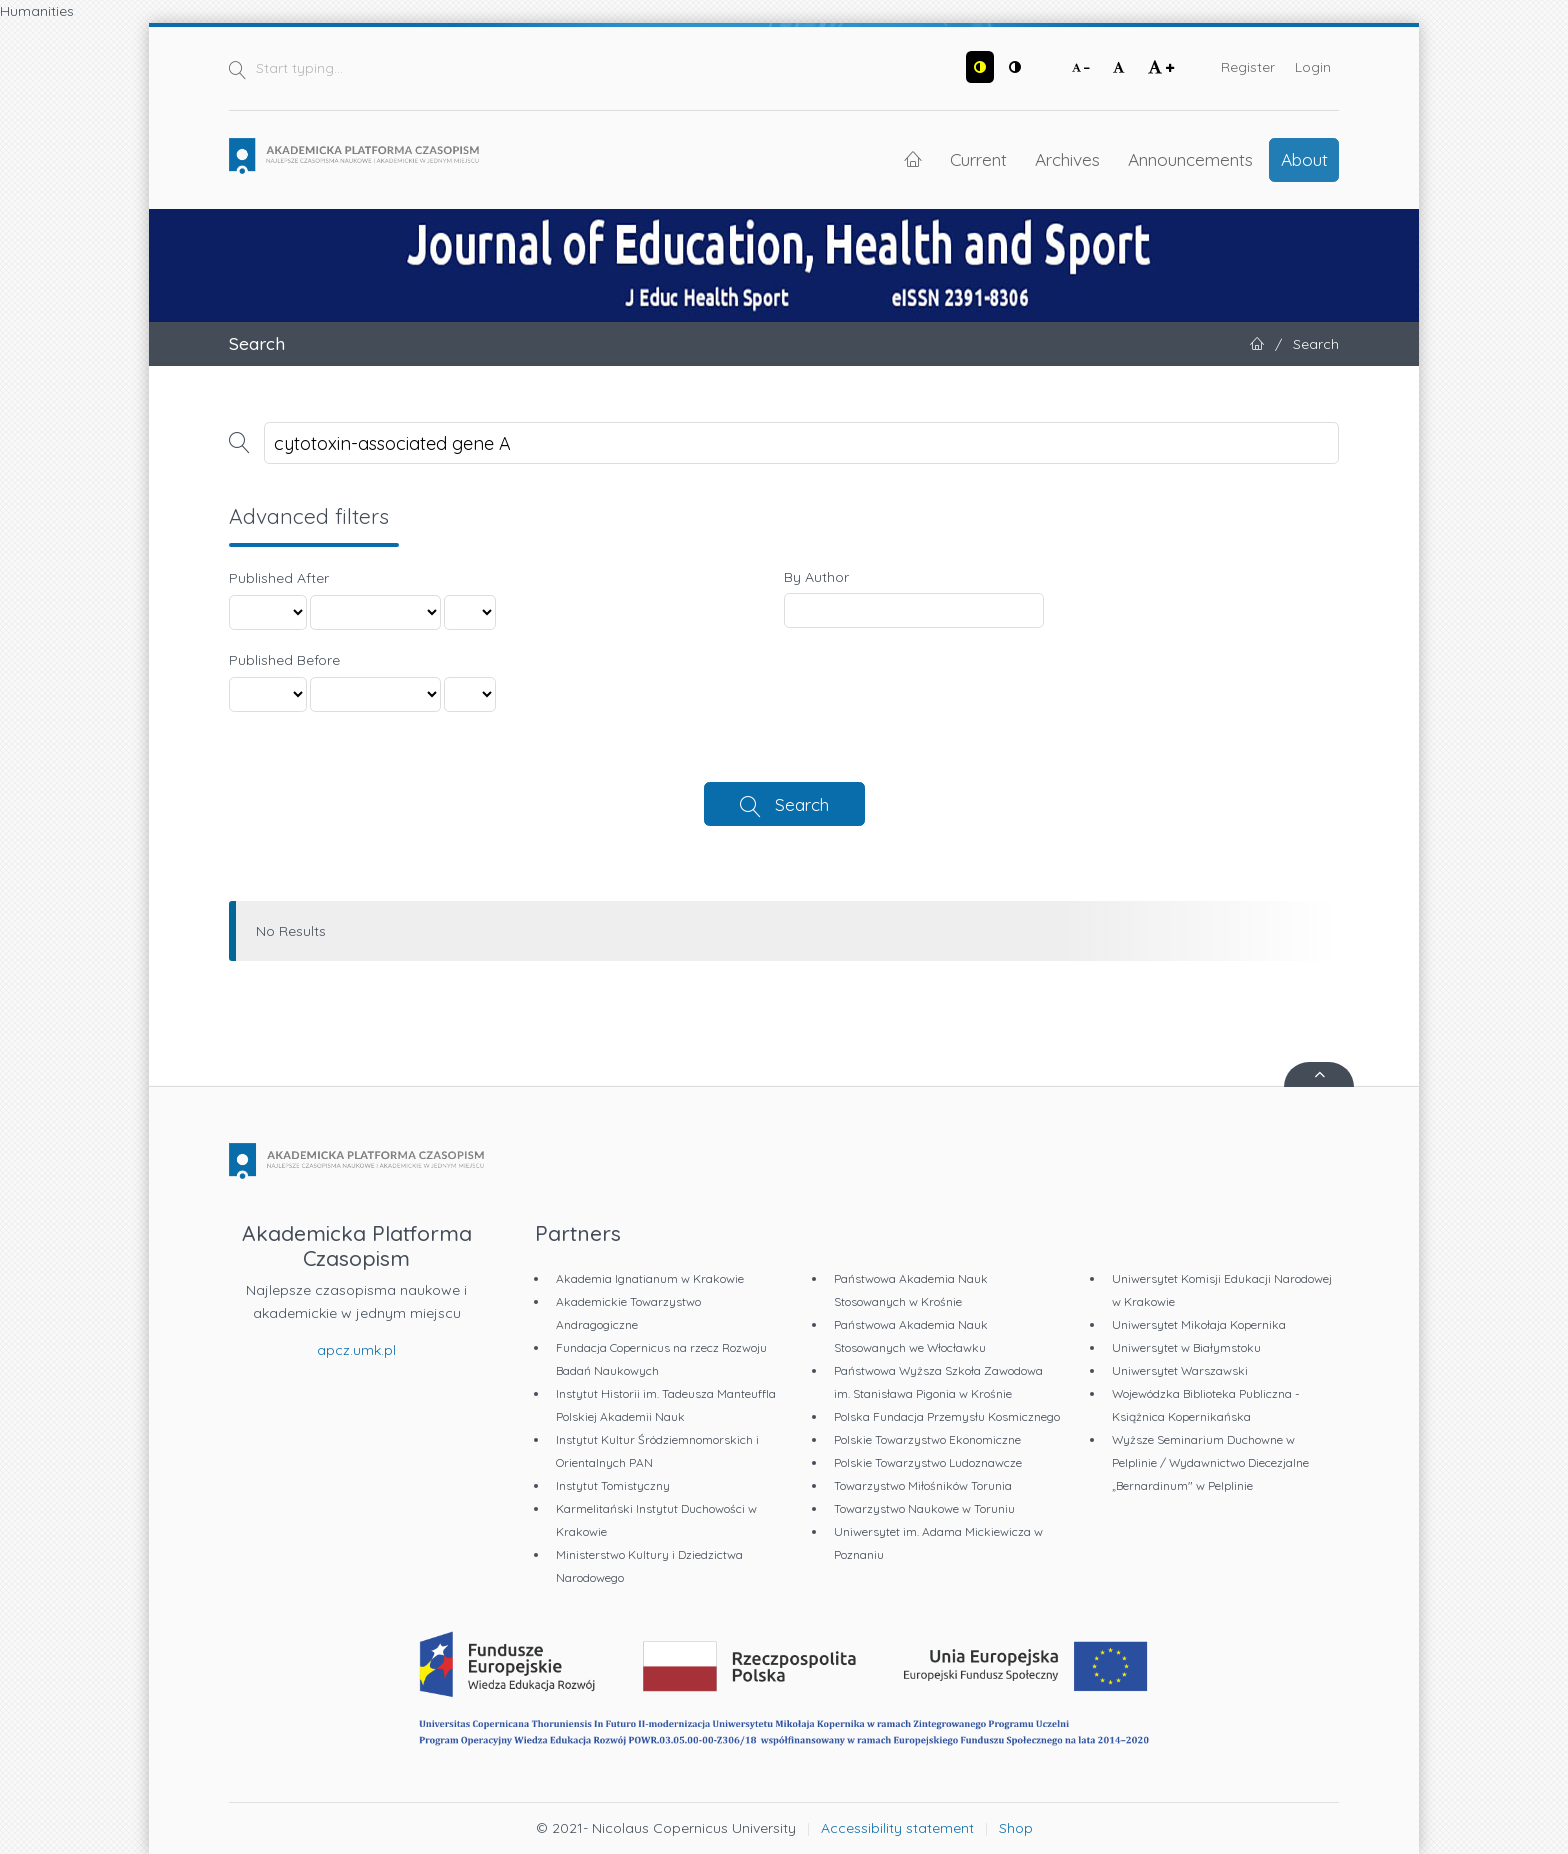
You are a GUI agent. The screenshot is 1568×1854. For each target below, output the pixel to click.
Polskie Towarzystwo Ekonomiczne (927, 1439)
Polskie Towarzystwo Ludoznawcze (928, 1462)
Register (1248, 67)
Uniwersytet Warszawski (1180, 1370)
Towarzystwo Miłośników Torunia (923, 1485)
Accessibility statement (897, 1828)
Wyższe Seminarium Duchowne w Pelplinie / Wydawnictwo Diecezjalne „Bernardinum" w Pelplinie (1210, 1462)
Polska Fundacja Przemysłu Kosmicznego (947, 1416)
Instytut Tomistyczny (613, 1485)
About (1304, 159)
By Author (816, 577)
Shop (1016, 1828)
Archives (1067, 159)
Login (1313, 67)
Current (978, 159)
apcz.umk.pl (356, 1350)
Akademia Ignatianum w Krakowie (650, 1278)
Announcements (1190, 159)
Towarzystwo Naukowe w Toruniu (924, 1508)
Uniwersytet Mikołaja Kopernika (1199, 1324)
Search (802, 804)
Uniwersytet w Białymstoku (1186, 1347)
